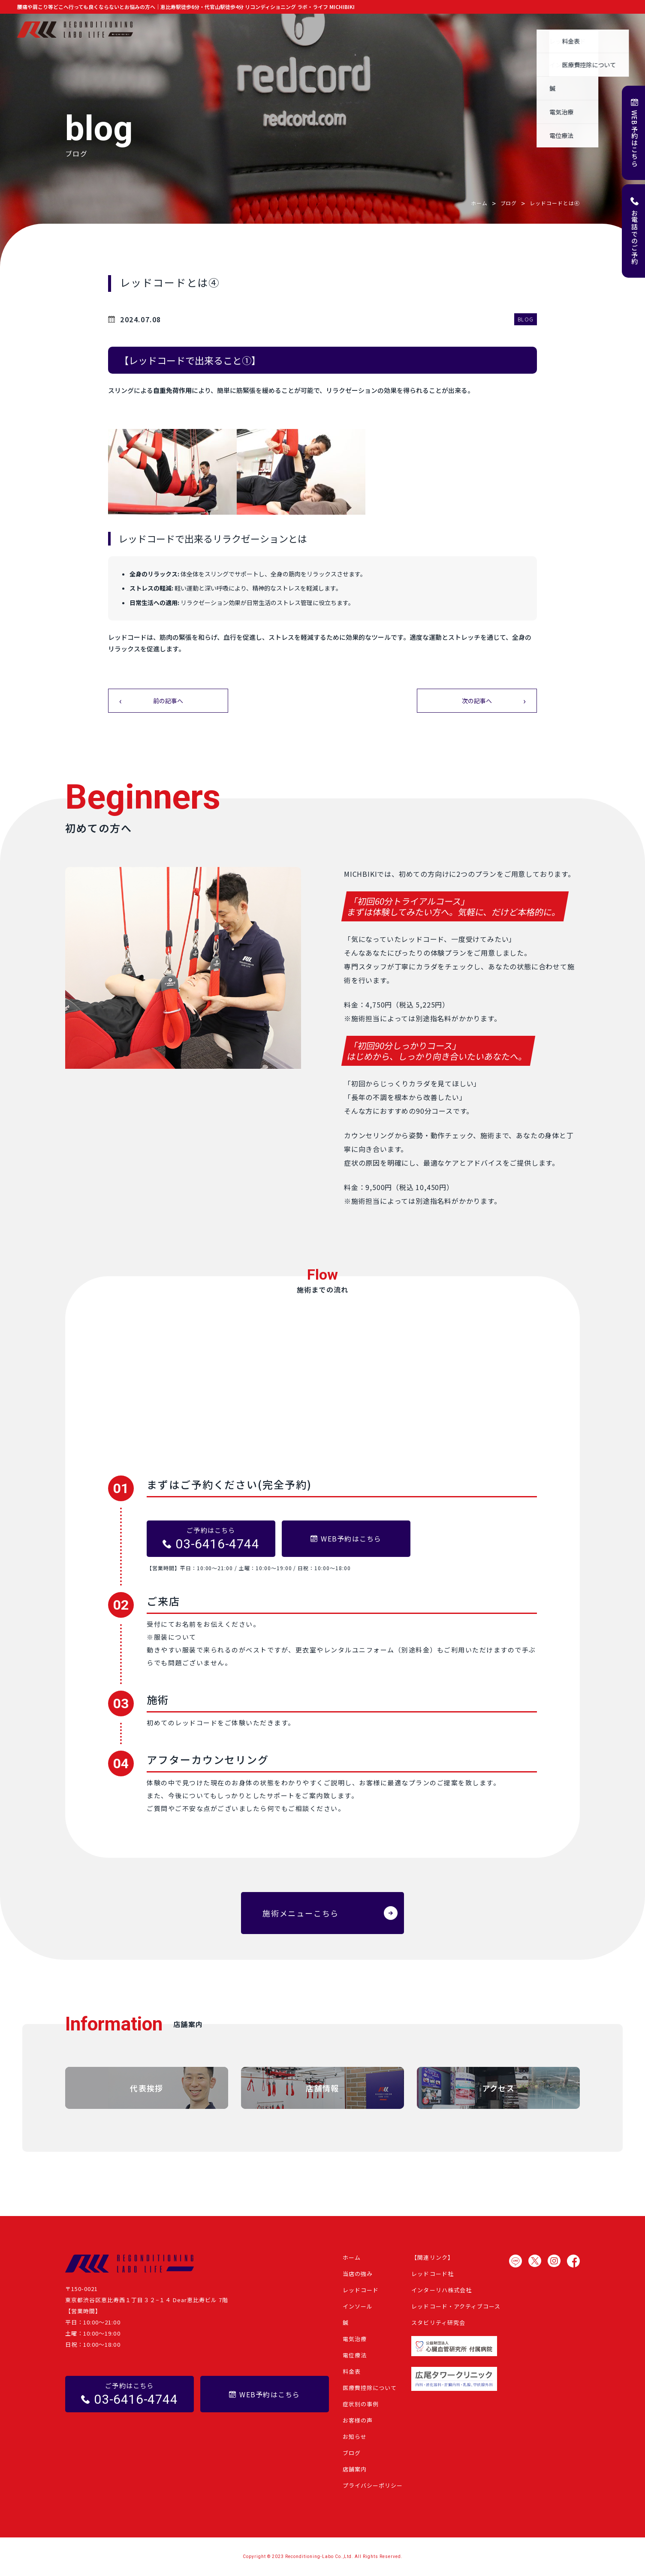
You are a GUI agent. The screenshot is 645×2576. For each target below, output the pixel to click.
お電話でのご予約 (634, 237)
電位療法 (355, 2355)
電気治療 (355, 2339)
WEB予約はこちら (634, 138)
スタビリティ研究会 (438, 2322)
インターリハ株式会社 (441, 2290)
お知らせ (499, 29)
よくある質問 (573, 29)
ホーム (233, 29)
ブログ (533, 29)
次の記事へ (477, 700)
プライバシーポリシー (373, 2485)
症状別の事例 (413, 29)
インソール (358, 2306)
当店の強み (270, 29)
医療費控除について (370, 2388)
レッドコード (361, 2290)
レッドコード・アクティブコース (455, 2306)
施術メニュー (316, 29)
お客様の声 (459, 29)
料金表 (352, 2371)
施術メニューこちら (300, 1913)
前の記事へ (168, 700)
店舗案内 (616, 29)
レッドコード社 (432, 2274)
